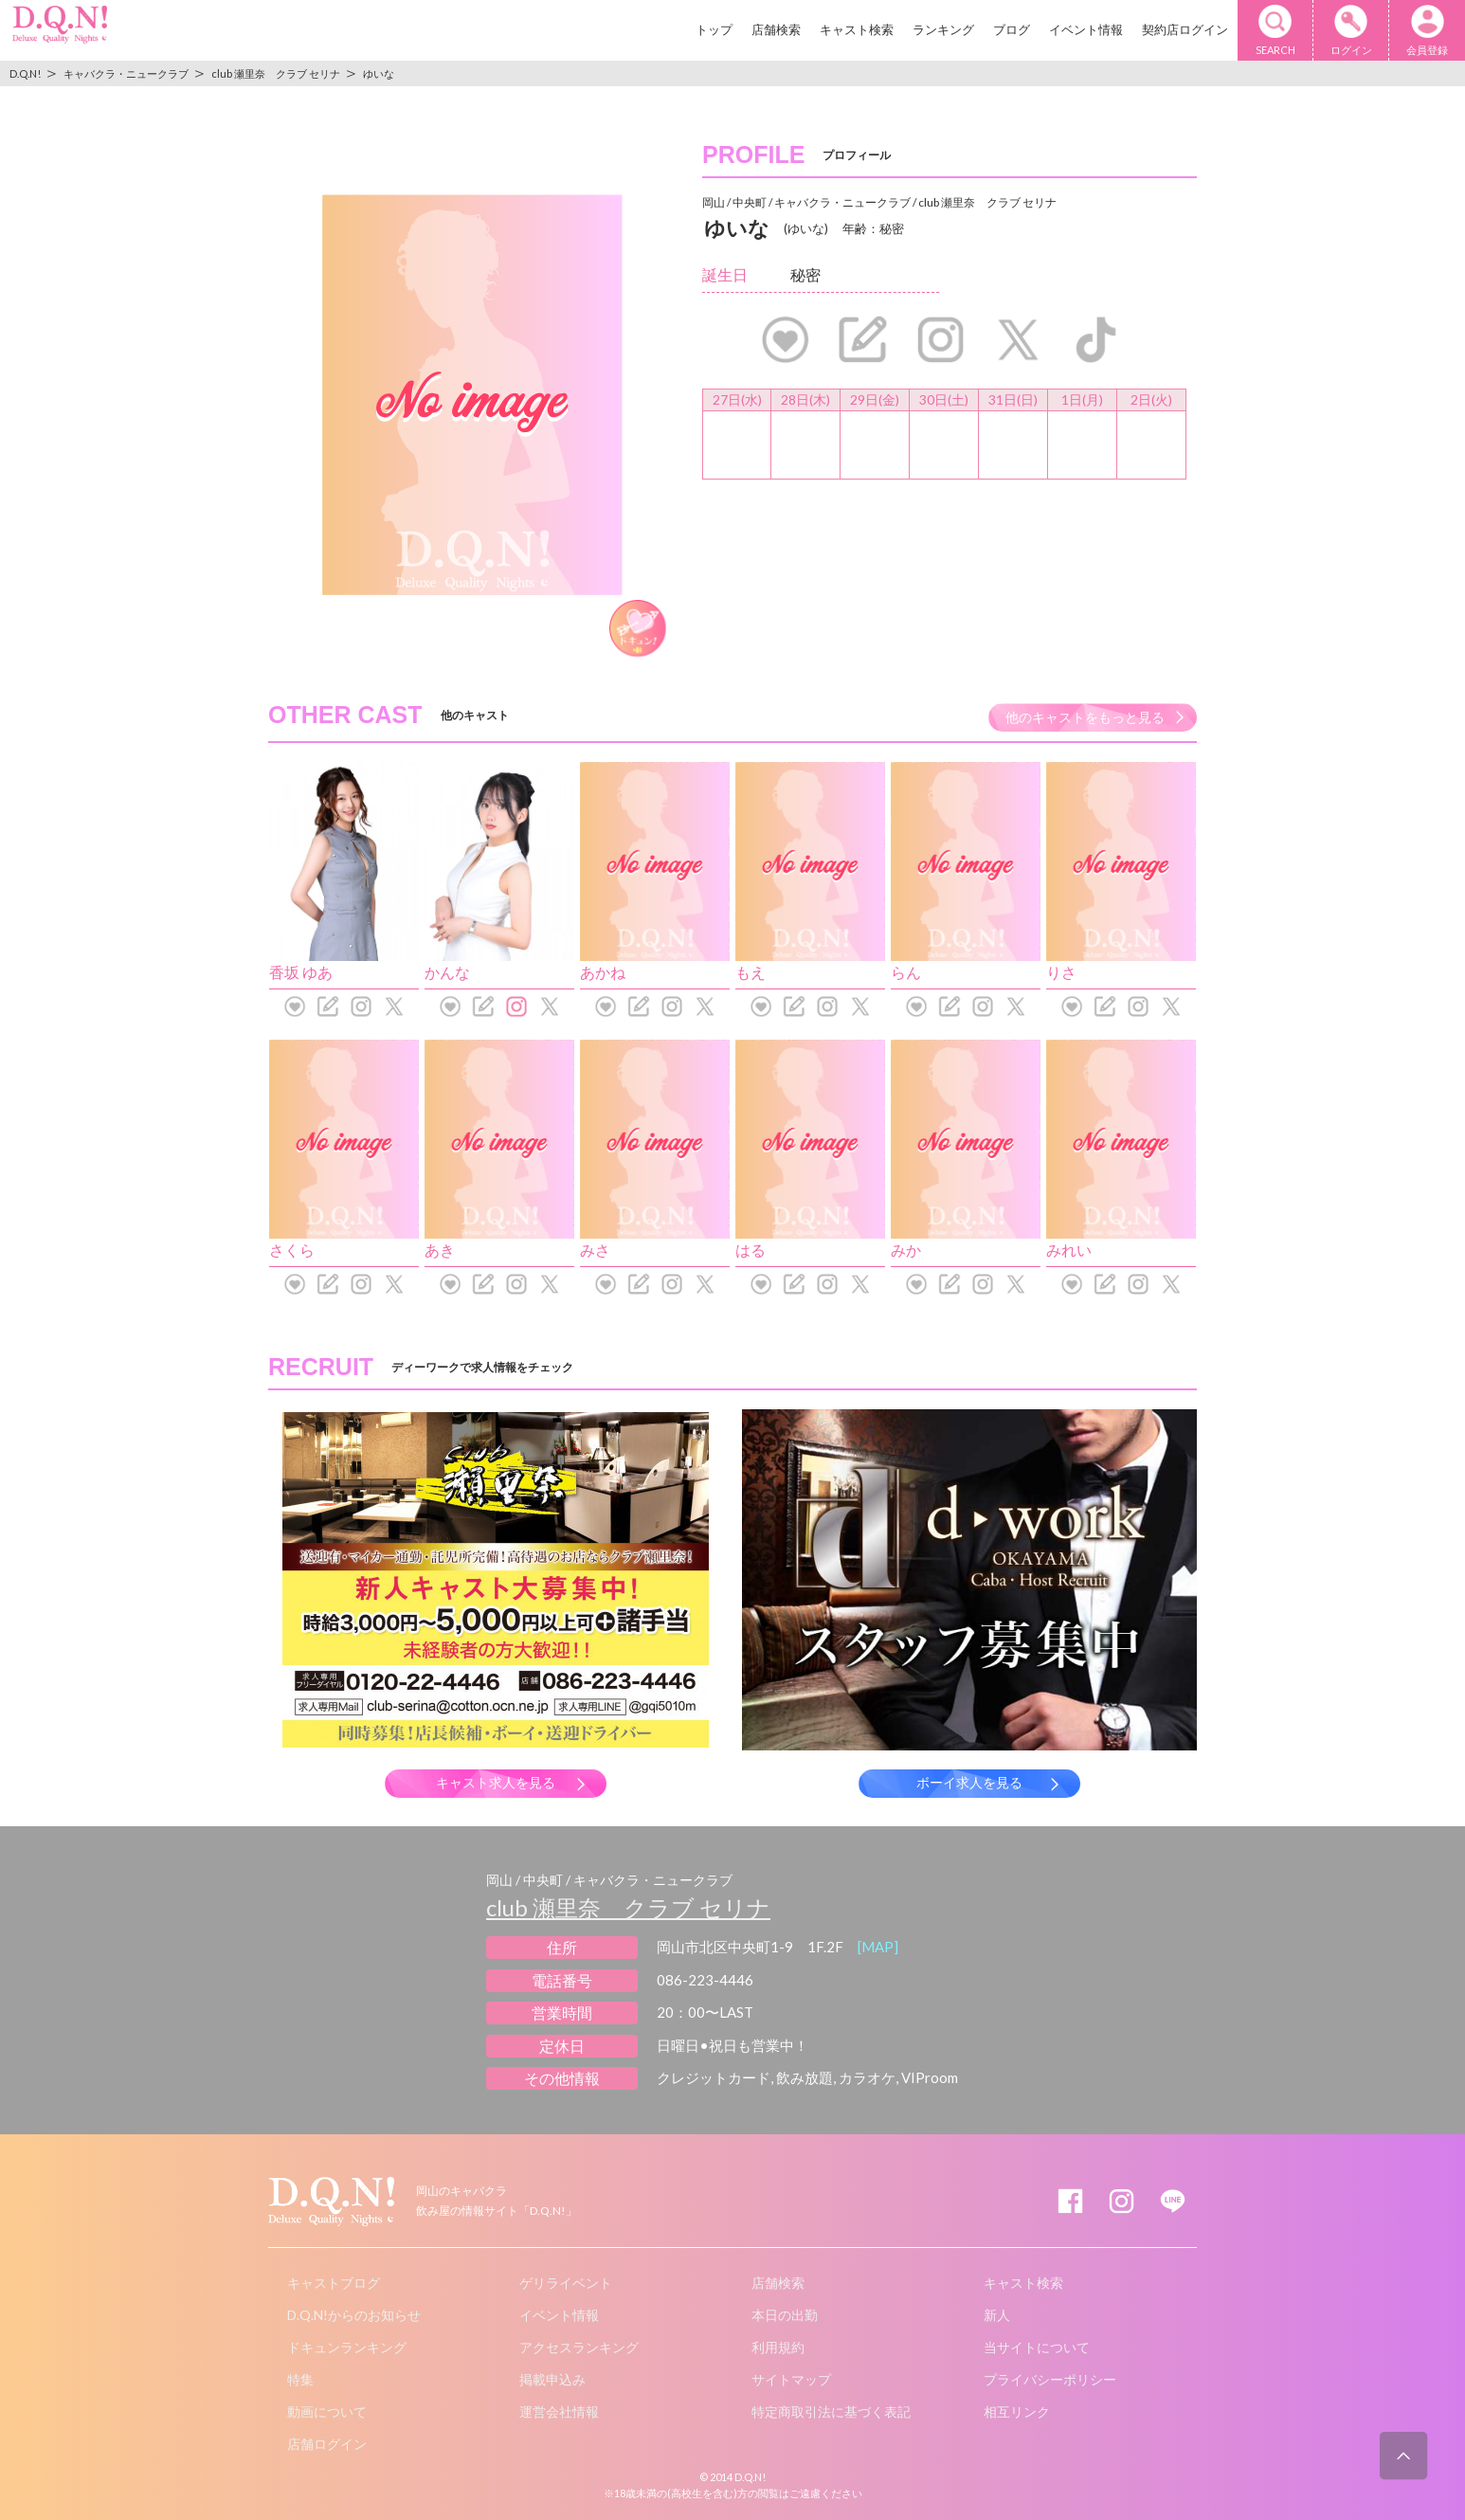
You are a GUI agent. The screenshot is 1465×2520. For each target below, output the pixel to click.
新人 (997, 2315)
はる (750, 1250)
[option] (472, 394)
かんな (447, 972)
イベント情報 (1086, 29)
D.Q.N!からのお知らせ (354, 2315)
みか (906, 1250)
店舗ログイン (327, 2444)
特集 (300, 2379)
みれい (1069, 1250)
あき (440, 1250)
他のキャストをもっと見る (1085, 717)
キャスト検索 (857, 29)
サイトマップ (791, 2379)
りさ (1061, 972)
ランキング (943, 29)
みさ (595, 1250)
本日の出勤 (784, 2315)
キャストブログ (333, 2283)
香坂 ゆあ (301, 972)
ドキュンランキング (347, 2347)
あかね (602, 972)
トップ (714, 29)
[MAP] (878, 1946)
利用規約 (778, 2347)
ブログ (1011, 29)
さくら (292, 1250)
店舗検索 (776, 29)
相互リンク (1017, 2411)
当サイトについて (1037, 2347)
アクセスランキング (579, 2347)
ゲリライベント (565, 2283)
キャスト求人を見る (495, 1782)
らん (906, 972)
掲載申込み (552, 2379)
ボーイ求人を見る (969, 1782)
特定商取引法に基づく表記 (831, 2411)
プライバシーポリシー (1050, 2379)
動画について (327, 2411)
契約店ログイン (1185, 29)
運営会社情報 (559, 2411)
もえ (750, 972)
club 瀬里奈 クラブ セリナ (628, 1907)
